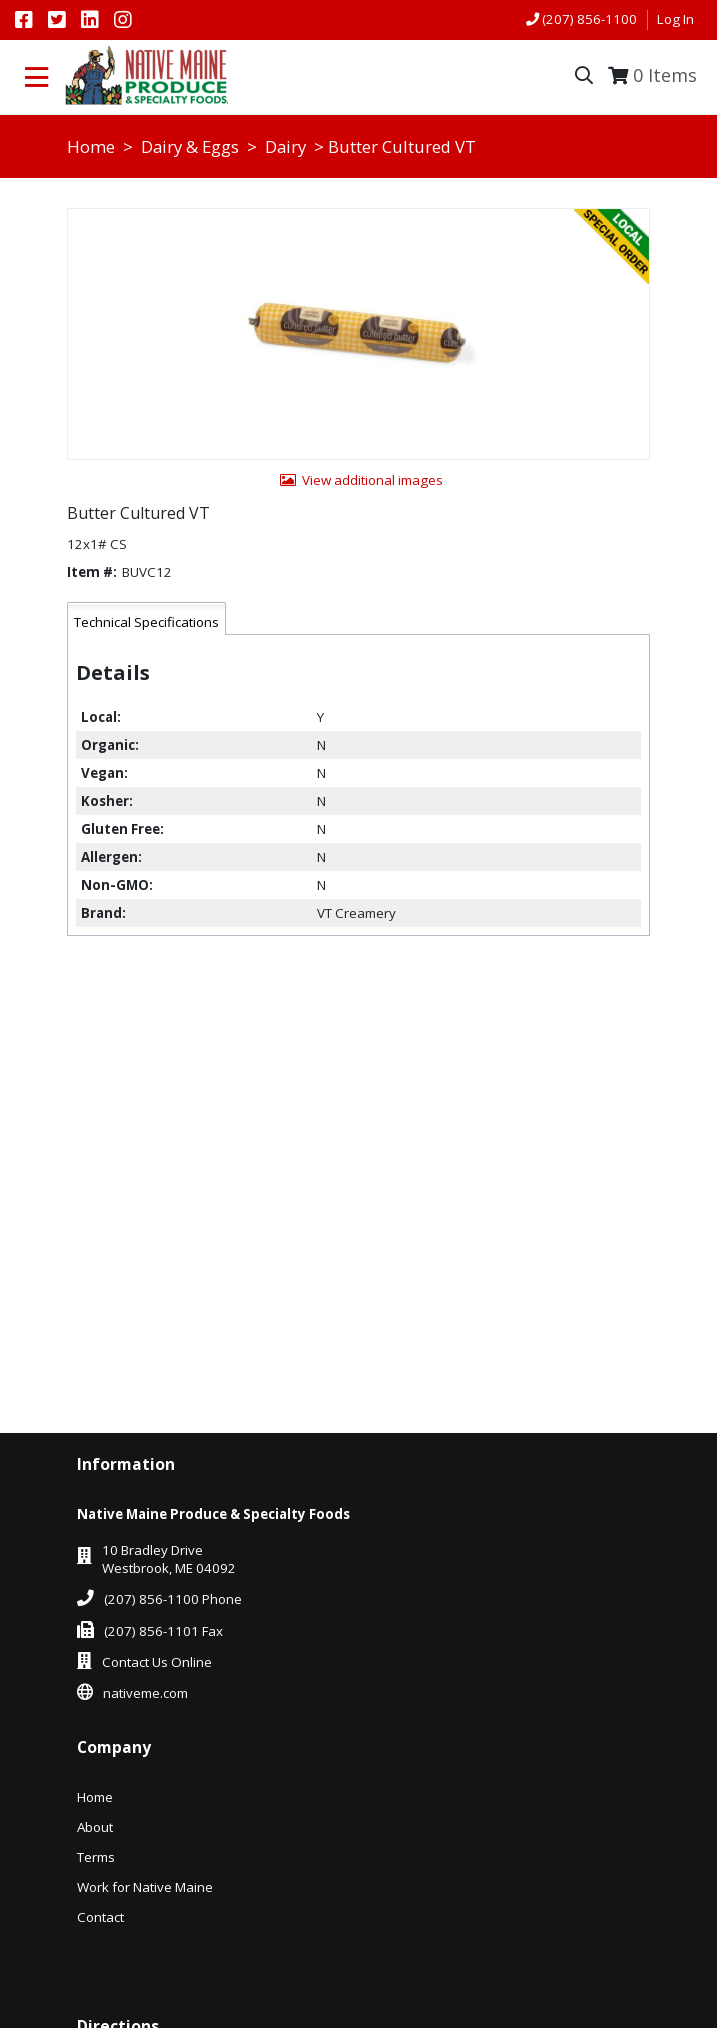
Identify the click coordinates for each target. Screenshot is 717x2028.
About (95, 1827)
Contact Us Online (157, 1662)
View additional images (372, 480)
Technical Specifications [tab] (146, 622)
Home (91, 146)
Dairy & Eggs (190, 146)
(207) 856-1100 (589, 19)
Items (665, 75)
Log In (675, 19)
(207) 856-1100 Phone (173, 1599)
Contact (100, 1917)
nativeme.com (145, 1693)
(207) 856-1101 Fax (163, 1631)
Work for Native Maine (145, 1887)
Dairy (285, 146)
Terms (96, 1857)
